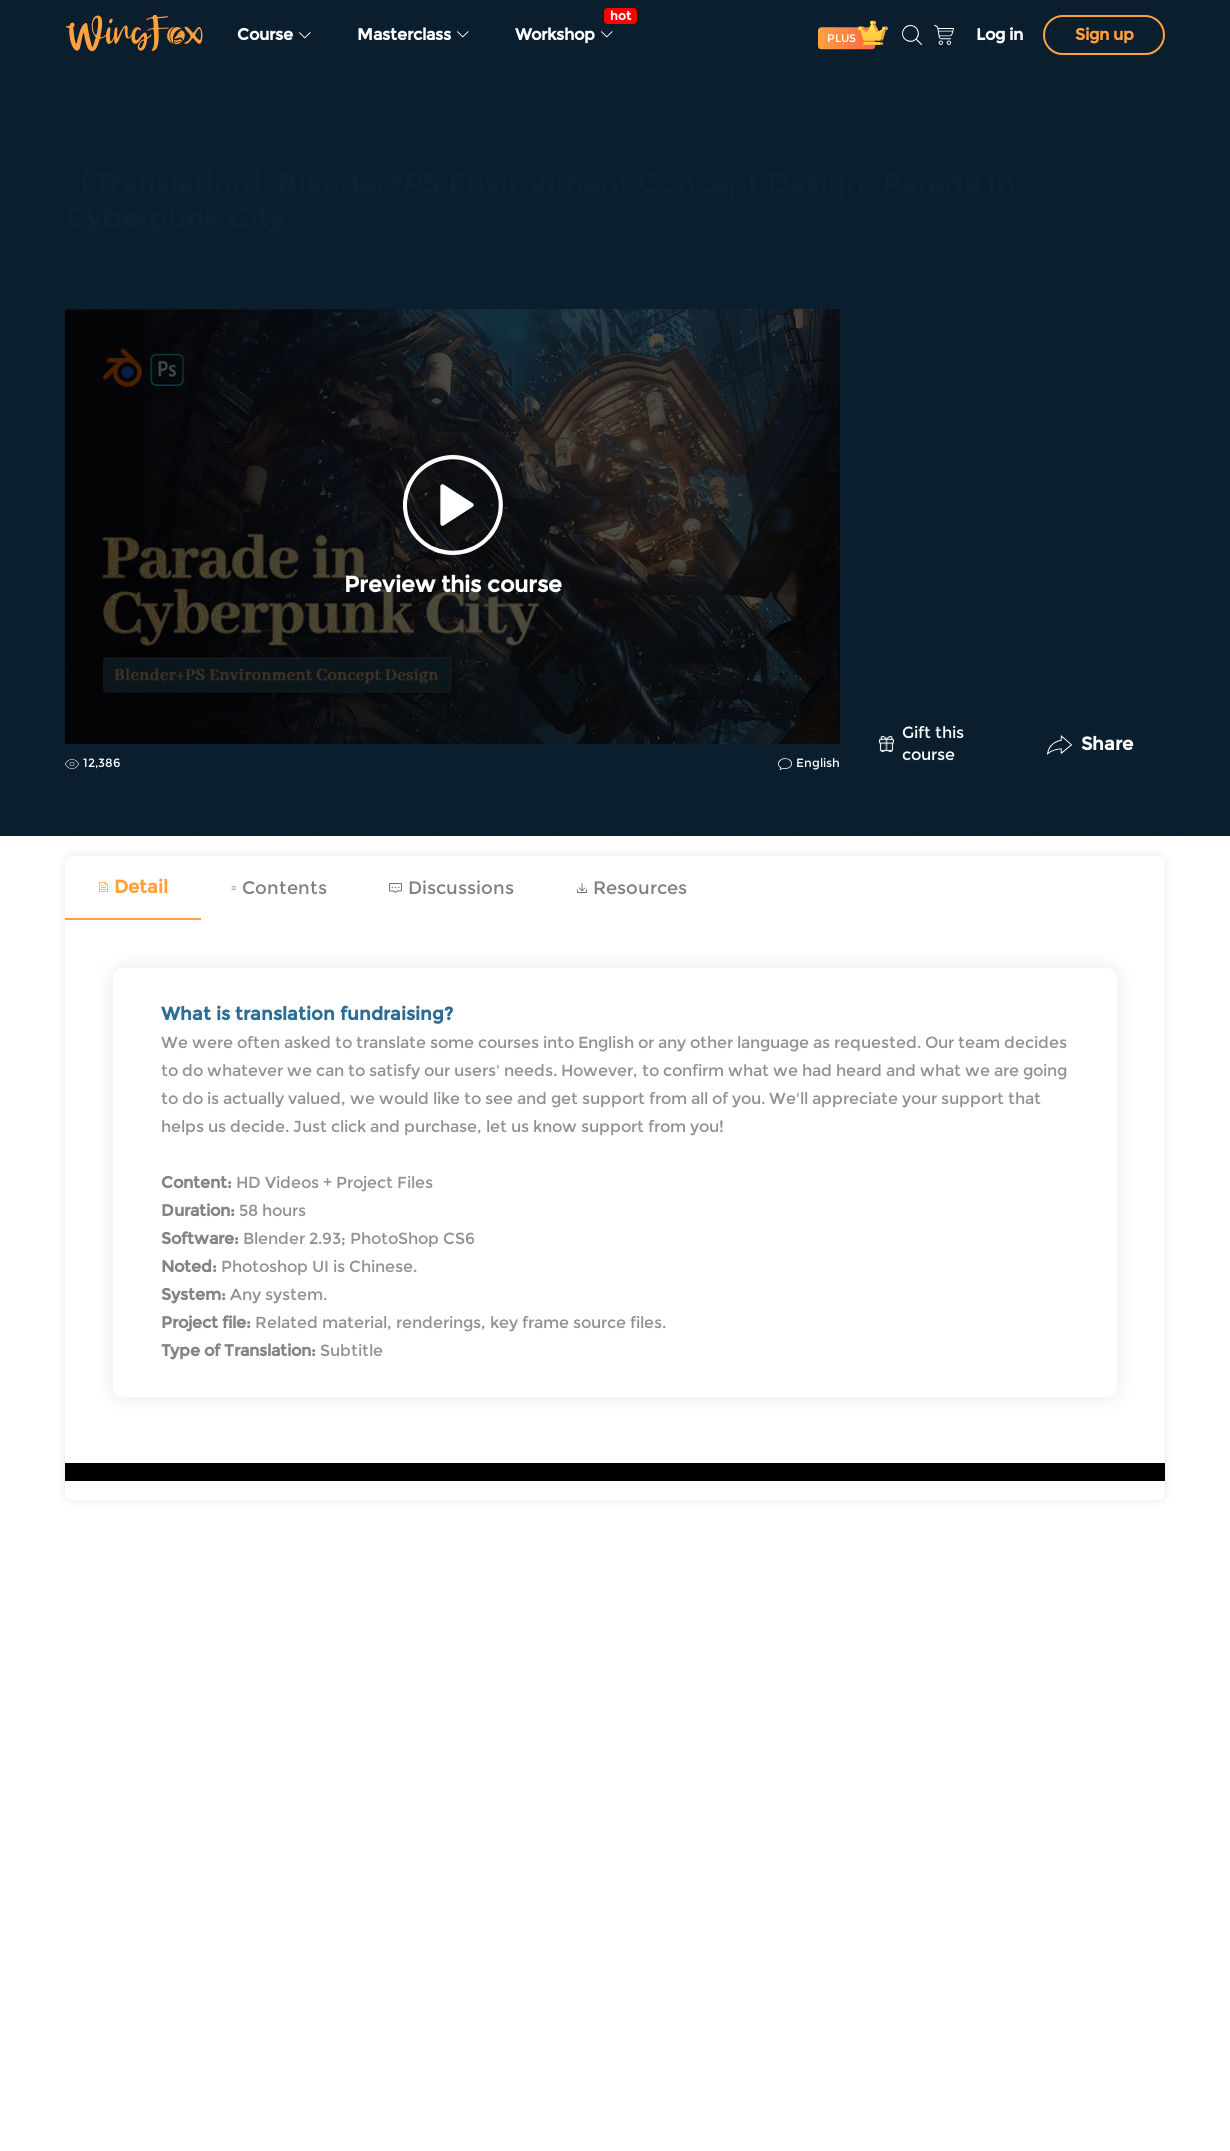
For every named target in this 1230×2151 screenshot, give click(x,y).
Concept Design (121, 236)
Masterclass (414, 34)
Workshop (571, 26)
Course (275, 34)
